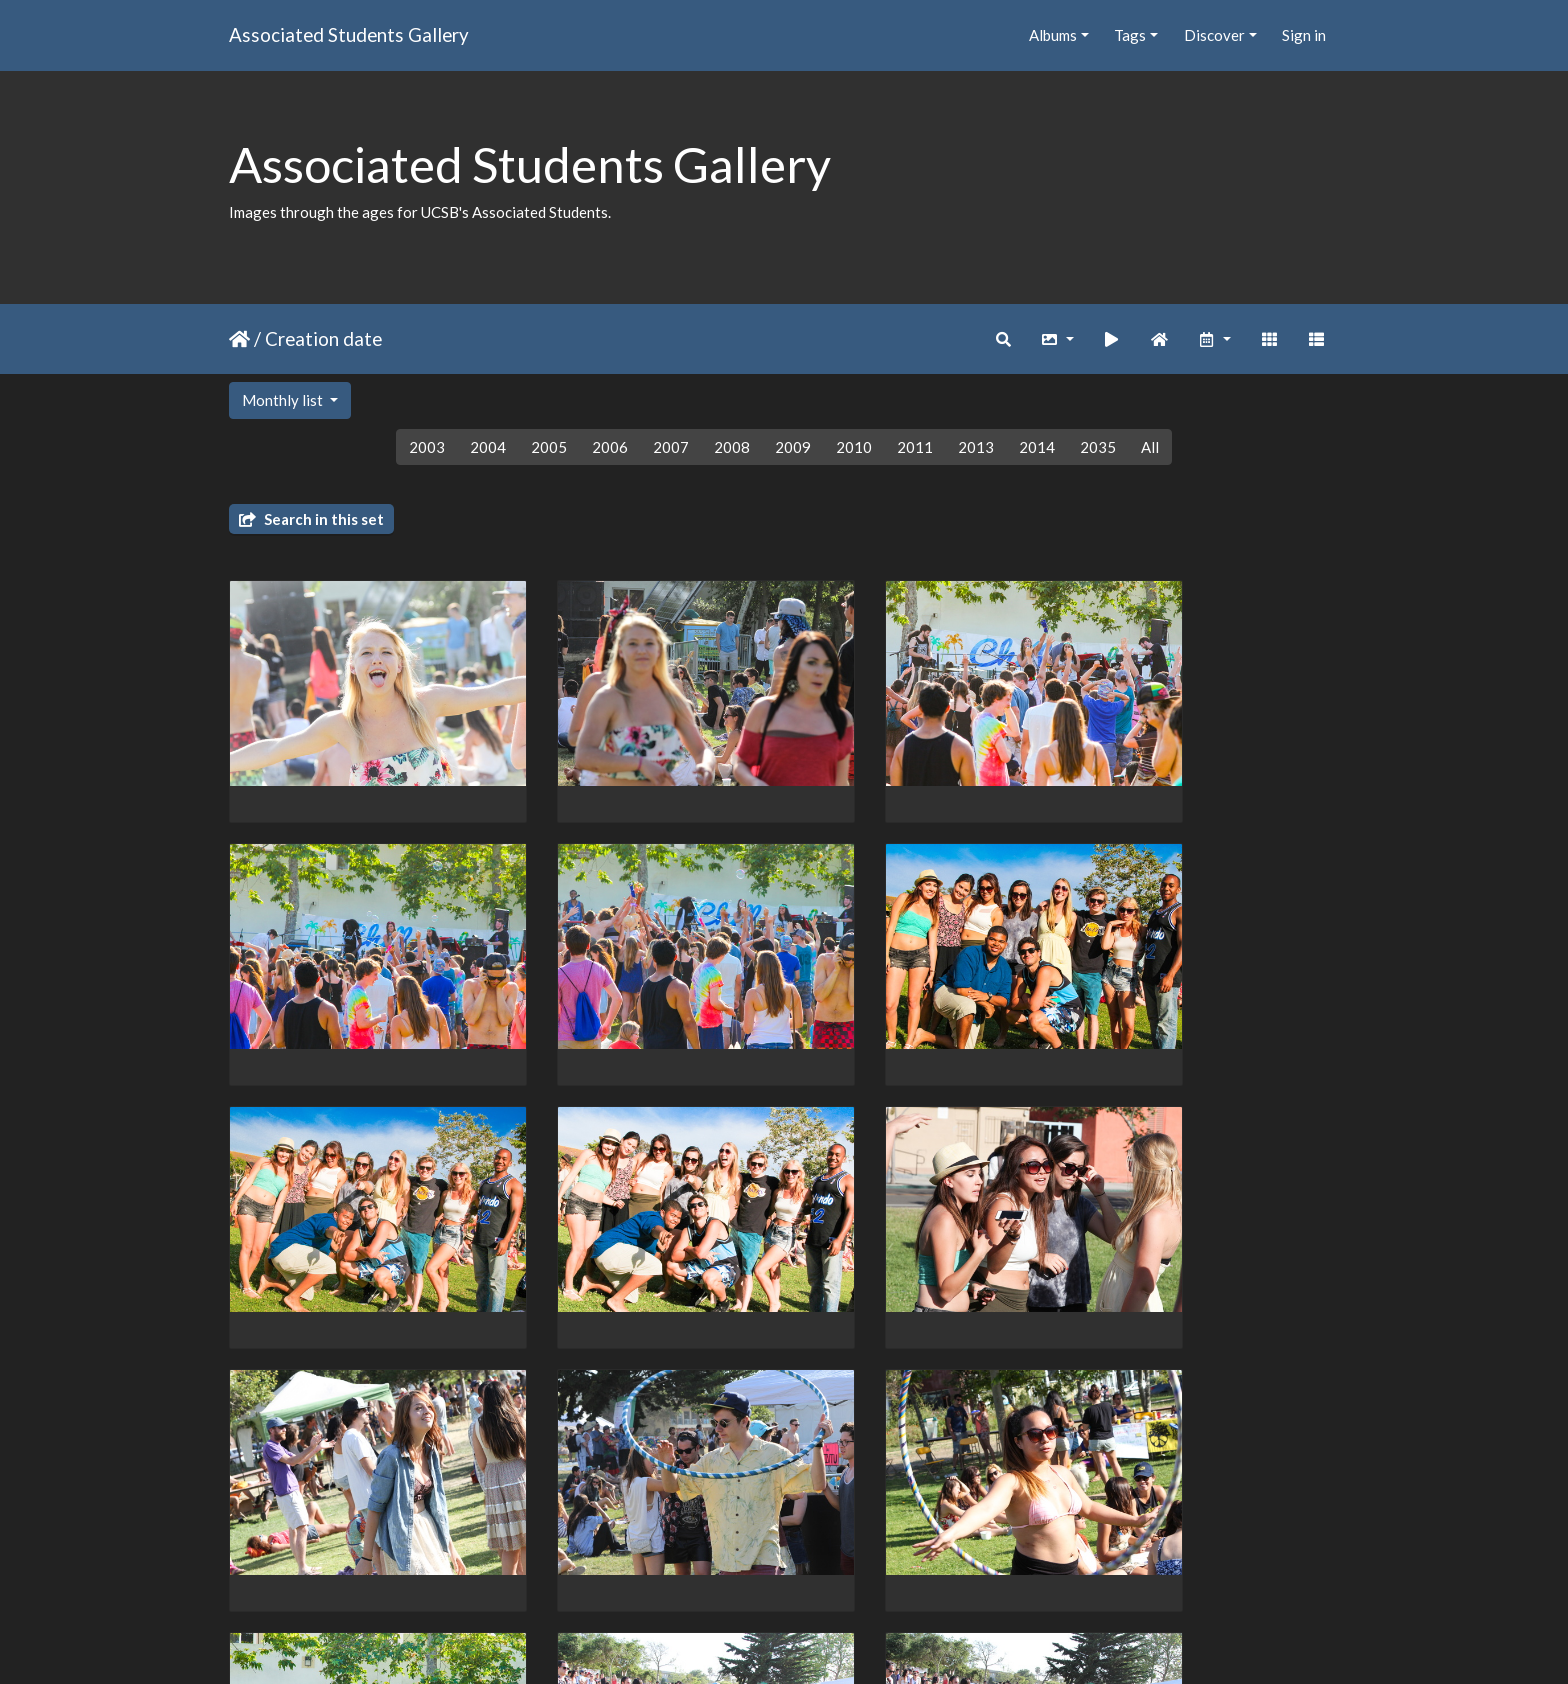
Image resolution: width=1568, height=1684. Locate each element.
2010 (854, 447)
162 (929, 1568)
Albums (1053, 35)
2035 (1098, 447)
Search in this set (311, 519)
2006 (610, 447)
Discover (1214, 35)
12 (850, 1568)
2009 (793, 447)
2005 (549, 447)
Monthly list (284, 400)
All (1150, 447)
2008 (732, 447)
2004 (488, 447)
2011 (915, 447)
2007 (671, 447)
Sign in (1304, 35)
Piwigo (825, 1643)
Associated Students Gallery (349, 34)
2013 (976, 447)
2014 (1037, 447)
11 (808, 1568)
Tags (1130, 35)
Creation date (323, 338)
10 (766, 1568)
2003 (427, 447)
